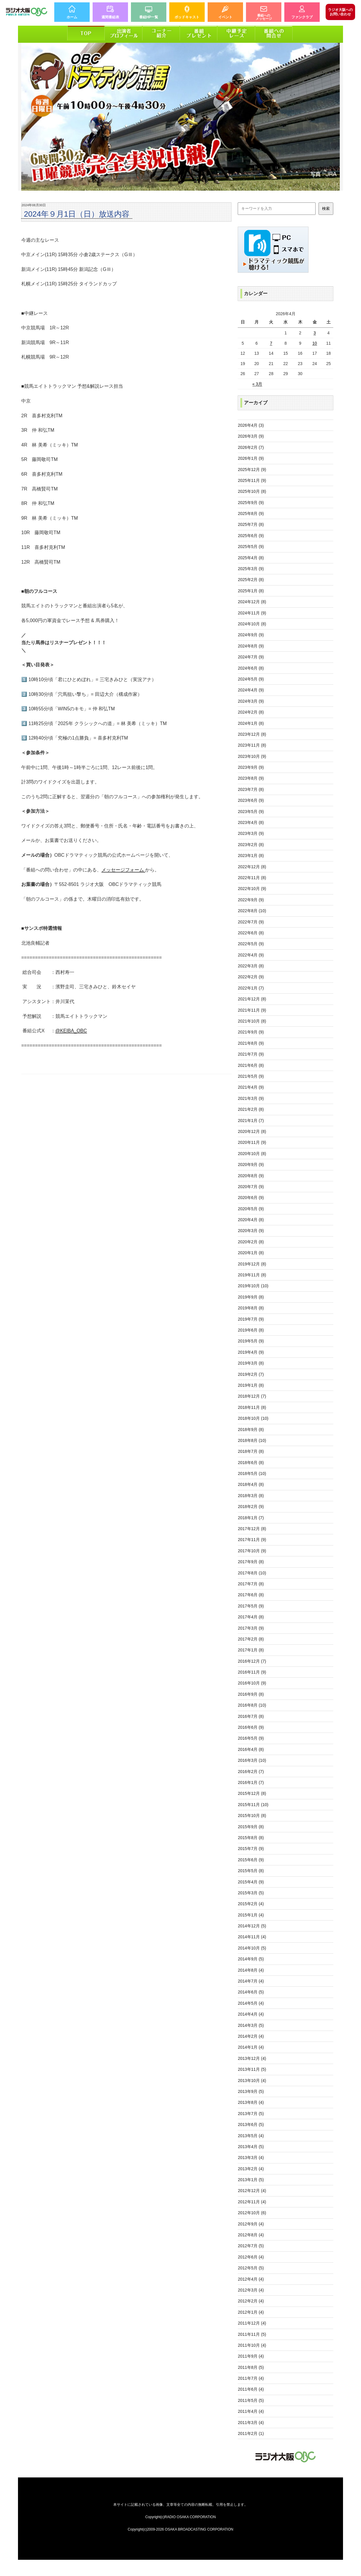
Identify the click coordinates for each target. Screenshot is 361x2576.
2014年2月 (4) (251, 2036)
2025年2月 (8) (251, 579)
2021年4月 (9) (251, 1087)
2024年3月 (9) (251, 701)
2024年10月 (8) (252, 623)
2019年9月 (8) (251, 1297)
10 (314, 343)
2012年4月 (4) (251, 2279)
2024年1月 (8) (251, 723)
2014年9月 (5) (251, 1959)
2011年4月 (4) (251, 2411)
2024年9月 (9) (251, 634)
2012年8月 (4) (251, 2234)
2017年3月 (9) (251, 1628)
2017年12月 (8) (252, 1528)
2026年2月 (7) (251, 447)
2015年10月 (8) (252, 1815)
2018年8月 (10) (252, 1440)
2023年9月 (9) (251, 767)
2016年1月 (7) (251, 1782)
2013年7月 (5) (251, 2113)
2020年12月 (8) (252, 1131)
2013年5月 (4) (251, 2135)
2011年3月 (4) (251, 2422)
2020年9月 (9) (251, 1164)
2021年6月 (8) (251, 1065)
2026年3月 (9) (251, 436)
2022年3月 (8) (251, 966)
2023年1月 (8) (251, 855)
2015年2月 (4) (251, 1903)
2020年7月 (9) (251, 1186)
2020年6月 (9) (251, 1197)
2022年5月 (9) (251, 943)
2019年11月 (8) (252, 1275)
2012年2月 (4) (251, 2301)
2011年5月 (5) (251, 2400)
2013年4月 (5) (251, 2146)
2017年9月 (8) (251, 1561)
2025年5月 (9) (251, 546)
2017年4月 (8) (251, 1617)
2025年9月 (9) (251, 502)
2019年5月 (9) (251, 1341)
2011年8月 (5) (251, 2367)
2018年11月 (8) (252, 1407)
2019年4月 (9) (251, 1352)
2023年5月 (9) (251, 811)
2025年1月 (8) (251, 590)
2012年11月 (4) (252, 2201)
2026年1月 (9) (251, 458)
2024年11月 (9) (252, 613)
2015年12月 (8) (252, 1793)
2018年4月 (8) (251, 1484)
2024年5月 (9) (251, 679)
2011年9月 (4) (251, 2356)
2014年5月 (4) (251, 2003)
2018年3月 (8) (251, 1495)
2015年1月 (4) (251, 1915)
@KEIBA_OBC (71, 1030)
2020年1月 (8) (251, 1252)
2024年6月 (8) (251, 668)
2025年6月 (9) (251, 535)
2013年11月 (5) (252, 2069)
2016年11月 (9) (252, 1672)
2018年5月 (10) (252, 1473)
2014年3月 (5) (251, 2025)
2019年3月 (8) (251, 1363)
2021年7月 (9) (251, 1054)
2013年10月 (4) (252, 2080)
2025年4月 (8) (251, 557)
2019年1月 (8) (251, 1385)
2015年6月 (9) (251, 1859)
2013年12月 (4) (252, 2058)
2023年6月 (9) (251, 800)
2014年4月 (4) (251, 2014)
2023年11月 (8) (252, 745)
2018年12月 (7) (252, 1396)
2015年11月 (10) (253, 1804)
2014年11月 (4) (252, 1936)
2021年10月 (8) (252, 1021)
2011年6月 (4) (251, 2389)
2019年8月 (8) (251, 1308)
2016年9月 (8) (251, 1694)
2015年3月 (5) (251, 1892)
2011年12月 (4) (252, 2323)
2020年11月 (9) (252, 1142)
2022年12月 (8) (252, 866)
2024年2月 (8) (251, 712)
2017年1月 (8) (251, 1650)
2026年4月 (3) (251, 425)
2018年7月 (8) (251, 1451)
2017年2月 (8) (251, 1639)
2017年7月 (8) (251, 1583)
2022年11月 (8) (252, 877)
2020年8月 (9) (251, 1175)
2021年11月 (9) (252, 1010)
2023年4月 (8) (251, 822)
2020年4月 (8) (251, 1219)
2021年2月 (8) (251, 1109)
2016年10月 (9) (252, 1683)
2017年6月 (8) (251, 1594)
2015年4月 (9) (251, 1882)
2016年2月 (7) (251, 1771)
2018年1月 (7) (251, 1517)
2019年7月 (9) (251, 1319)
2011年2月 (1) (251, 2433)
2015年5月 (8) (251, 1870)
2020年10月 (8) (252, 1153)
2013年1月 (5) (251, 2179)
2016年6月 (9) (251, 1727)
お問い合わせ (340, 12)
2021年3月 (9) (251, 1098)
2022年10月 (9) (252, 888)
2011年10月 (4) (252, 2345)
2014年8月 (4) (251, 1970)
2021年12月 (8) (252, 999)
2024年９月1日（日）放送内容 (76, 214)
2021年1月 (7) (251, 1120)
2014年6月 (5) (251, 1992)
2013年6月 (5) (251, 2124)
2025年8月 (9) (251, 513)
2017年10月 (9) (252, 1550)
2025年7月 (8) (251, 524)
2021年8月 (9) (251, 1043)
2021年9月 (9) (251, 1032)
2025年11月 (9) (252, 480)
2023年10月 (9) (252, 756)
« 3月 (257, 384)
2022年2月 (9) (251, 976)
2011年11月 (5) (252, 2334)
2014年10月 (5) (252, 1948)
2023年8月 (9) (251, 778)
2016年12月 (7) (252, 1661)
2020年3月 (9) (251, 1230)
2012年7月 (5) (251, 2245)
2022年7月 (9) (251, 922)
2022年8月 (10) (252, 910)
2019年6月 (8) (251, 1330)
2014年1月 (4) (251, 2047)
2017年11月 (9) (252, 1539)
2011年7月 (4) (251, 2378)
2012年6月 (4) (251, 2257)
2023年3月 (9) (251, 833)
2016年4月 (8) (251, 1749)
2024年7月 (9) (251, 657)
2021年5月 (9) (251, 1076)
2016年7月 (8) (251, 1716)
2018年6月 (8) (251, 1462)
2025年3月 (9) (251, 568)
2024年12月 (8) (252, 601)
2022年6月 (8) (251, 932)
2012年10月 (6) (252, 2212)
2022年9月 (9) (251, 899)
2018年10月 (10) (253, 1418)
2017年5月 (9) (251, 1606)
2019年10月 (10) (253, 1285)
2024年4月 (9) (251, 690)
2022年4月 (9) (251, 955)
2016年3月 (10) (252, 1760)
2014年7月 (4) (251, 1981)
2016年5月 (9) (251, 1738)
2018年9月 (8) (251, 1429)
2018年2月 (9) (251, 1506)
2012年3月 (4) (251, 2290)
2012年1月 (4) (251, 2312)
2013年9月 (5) (251, 2091)
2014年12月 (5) (252, 1926)
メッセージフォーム (123, 869)
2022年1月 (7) (251, 988)
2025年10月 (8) (252, 491)
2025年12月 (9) (252, 469)
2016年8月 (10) (252, 1705)
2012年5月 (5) (251, 2268)
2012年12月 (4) (252, 2190)
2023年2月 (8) (251, 844)
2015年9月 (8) (251, 1826)
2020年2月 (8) (251, 1241)
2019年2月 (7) (251, 1374)
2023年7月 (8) (251, 789)
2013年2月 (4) (251, 2168)
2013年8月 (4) (251, 2102)
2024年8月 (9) (251, 646)
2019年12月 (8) (252, 1264)
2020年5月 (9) (251, 1208)
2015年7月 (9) (251, 1848)
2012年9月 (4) (251, 2224)
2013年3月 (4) (251, 2157)
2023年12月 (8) (252, 734)
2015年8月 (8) (251, 1837)
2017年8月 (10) (252, 1573)
